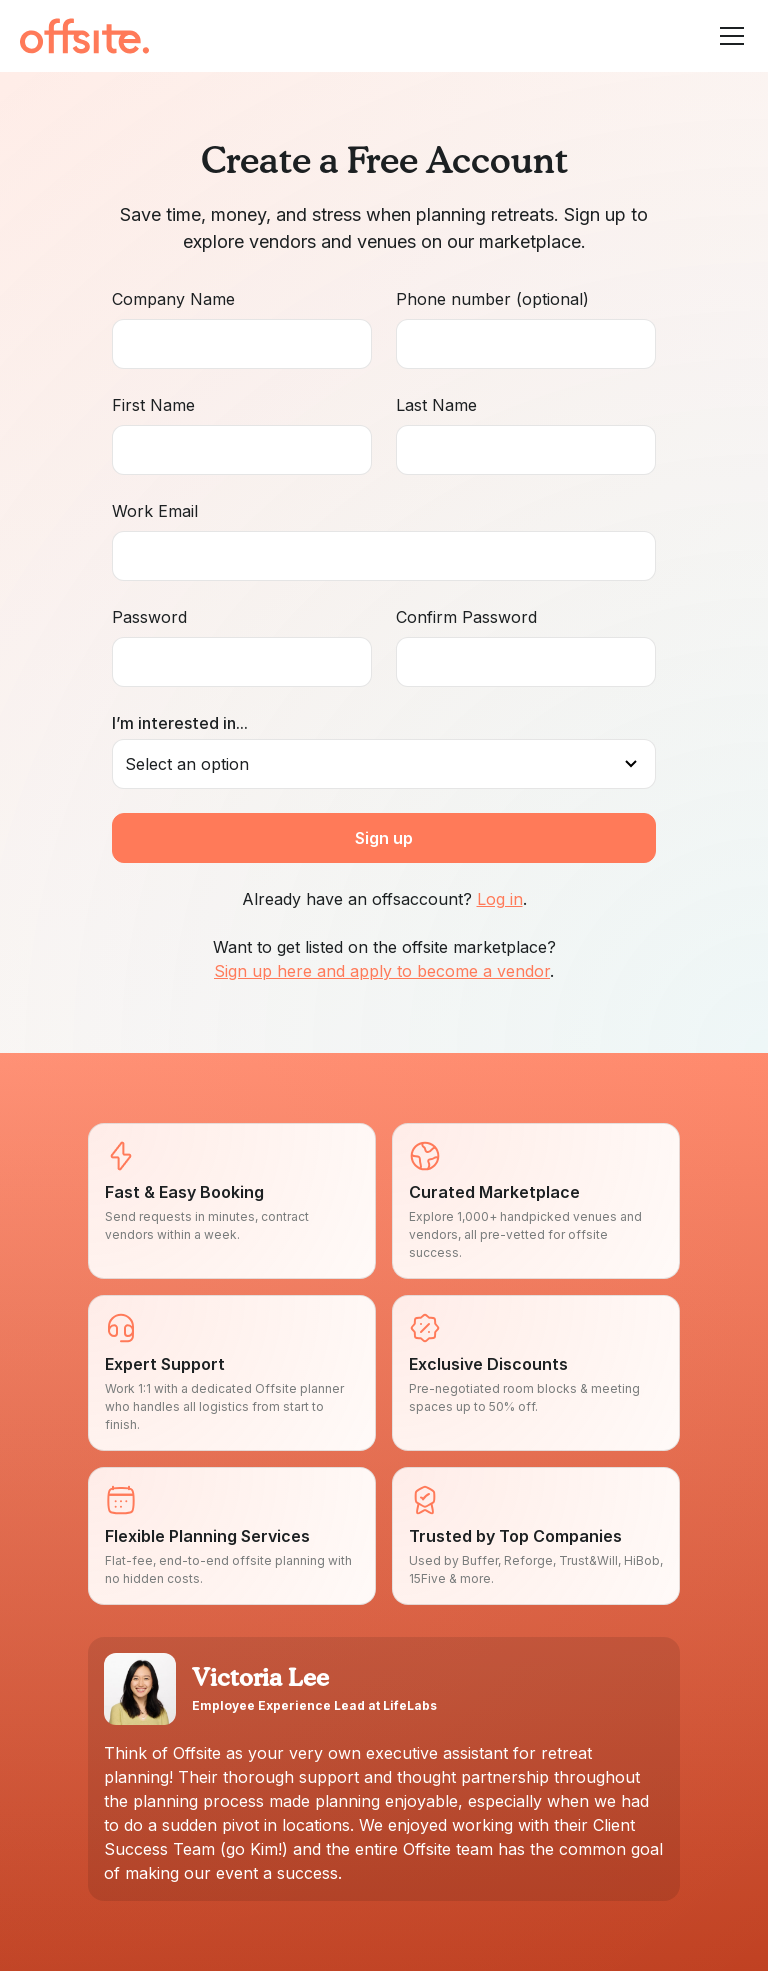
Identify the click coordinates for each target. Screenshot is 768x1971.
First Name (153, 405)
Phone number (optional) (492, 299)
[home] (84, 36)
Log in (500, 899)
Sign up (384, 838)
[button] (728, 36)
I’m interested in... (180, 723)
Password (149, 617)
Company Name (173, 299)
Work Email (155, 511)
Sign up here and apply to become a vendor (382, 971)
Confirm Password (466, 617)
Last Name (436, 405)
